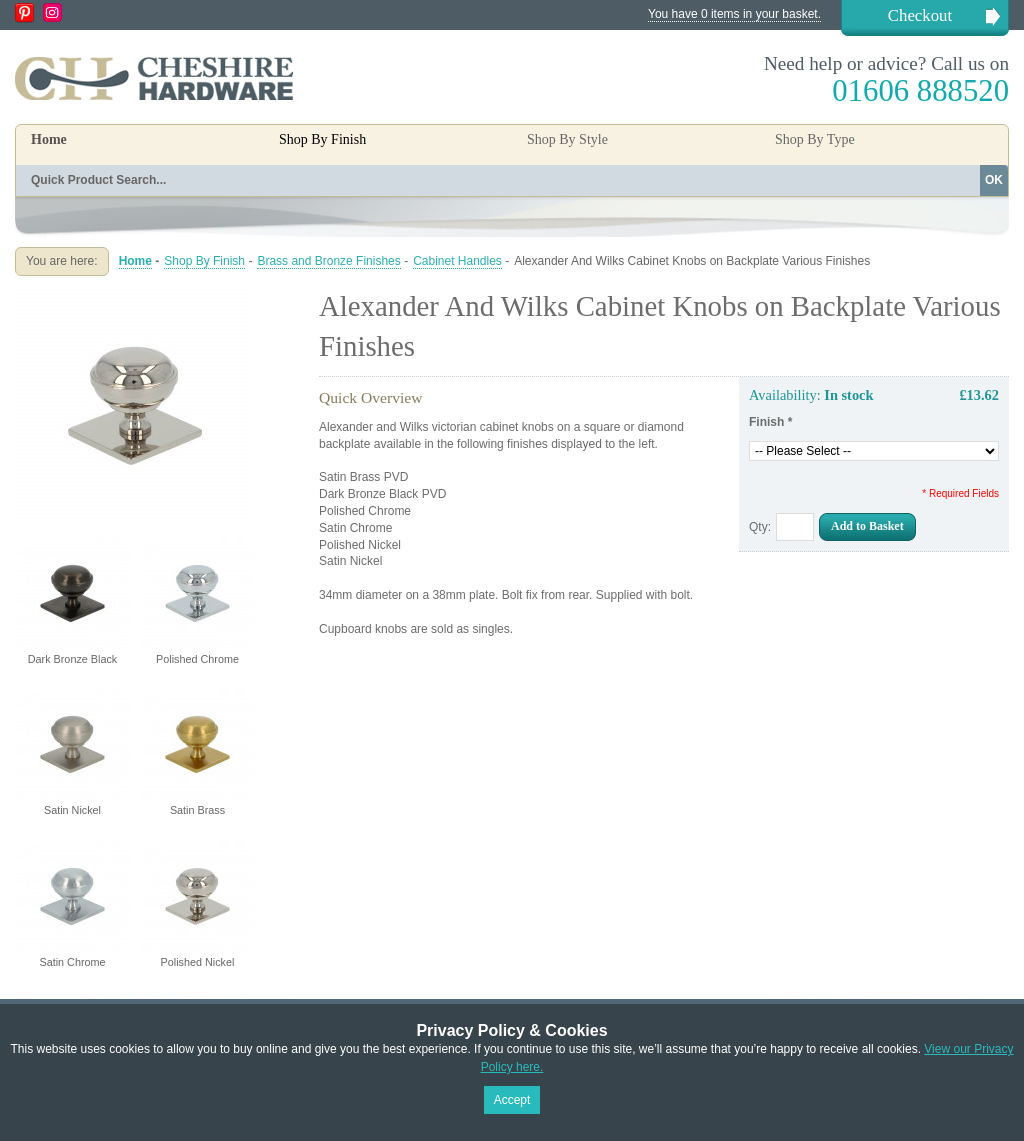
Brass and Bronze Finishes (328, 261)
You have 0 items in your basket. (734, 14)
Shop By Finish (204, 261)
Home (49, 139)
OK (994, 180)
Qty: (760, 527)
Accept (512, 1100)
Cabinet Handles (457, 261)
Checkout (920, 15)
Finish (770, 422)
